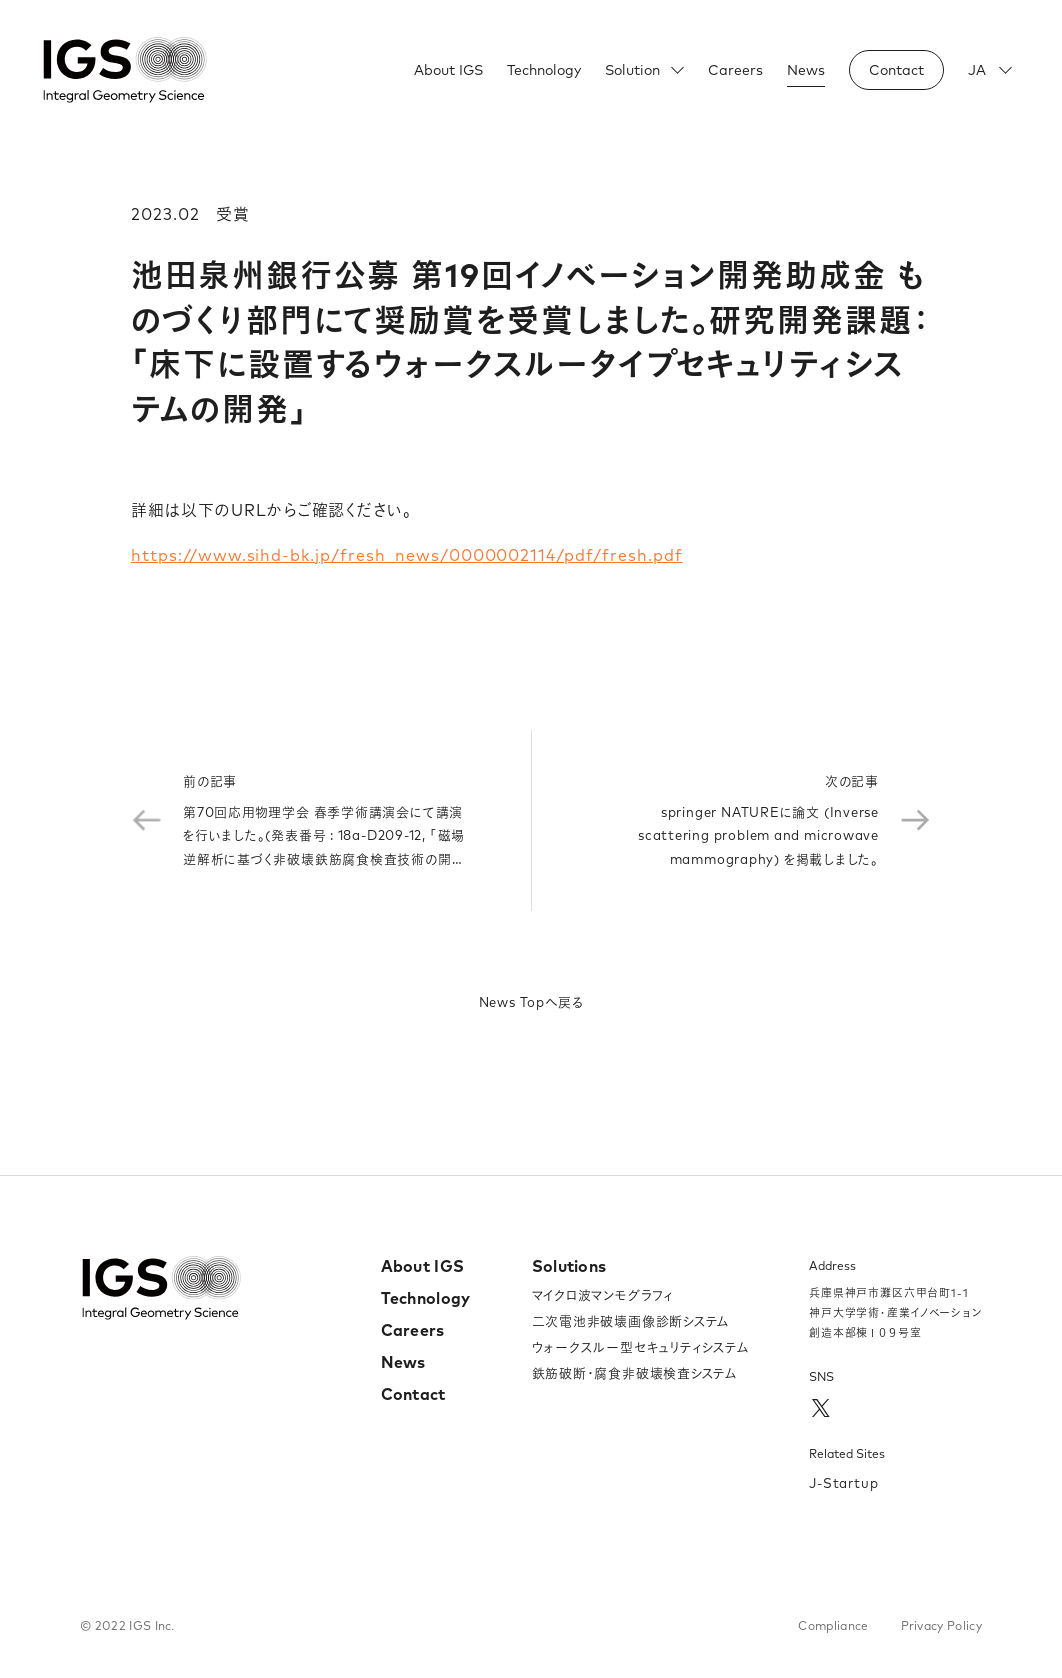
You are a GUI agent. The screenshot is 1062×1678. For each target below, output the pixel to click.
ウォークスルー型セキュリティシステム (641, 1347)
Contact (413, 1394)
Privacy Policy (941, 1625)
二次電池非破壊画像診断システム (631, 1321)
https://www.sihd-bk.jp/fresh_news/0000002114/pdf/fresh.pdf (407, 555)
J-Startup (844, 1483)
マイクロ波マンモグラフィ (603, 1295)
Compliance (833, 1625)
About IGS (448, 70)
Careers (735, 70)
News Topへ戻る (531, 1002)
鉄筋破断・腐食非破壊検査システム (635, 1373)
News (806, 70)
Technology (544, 70)
